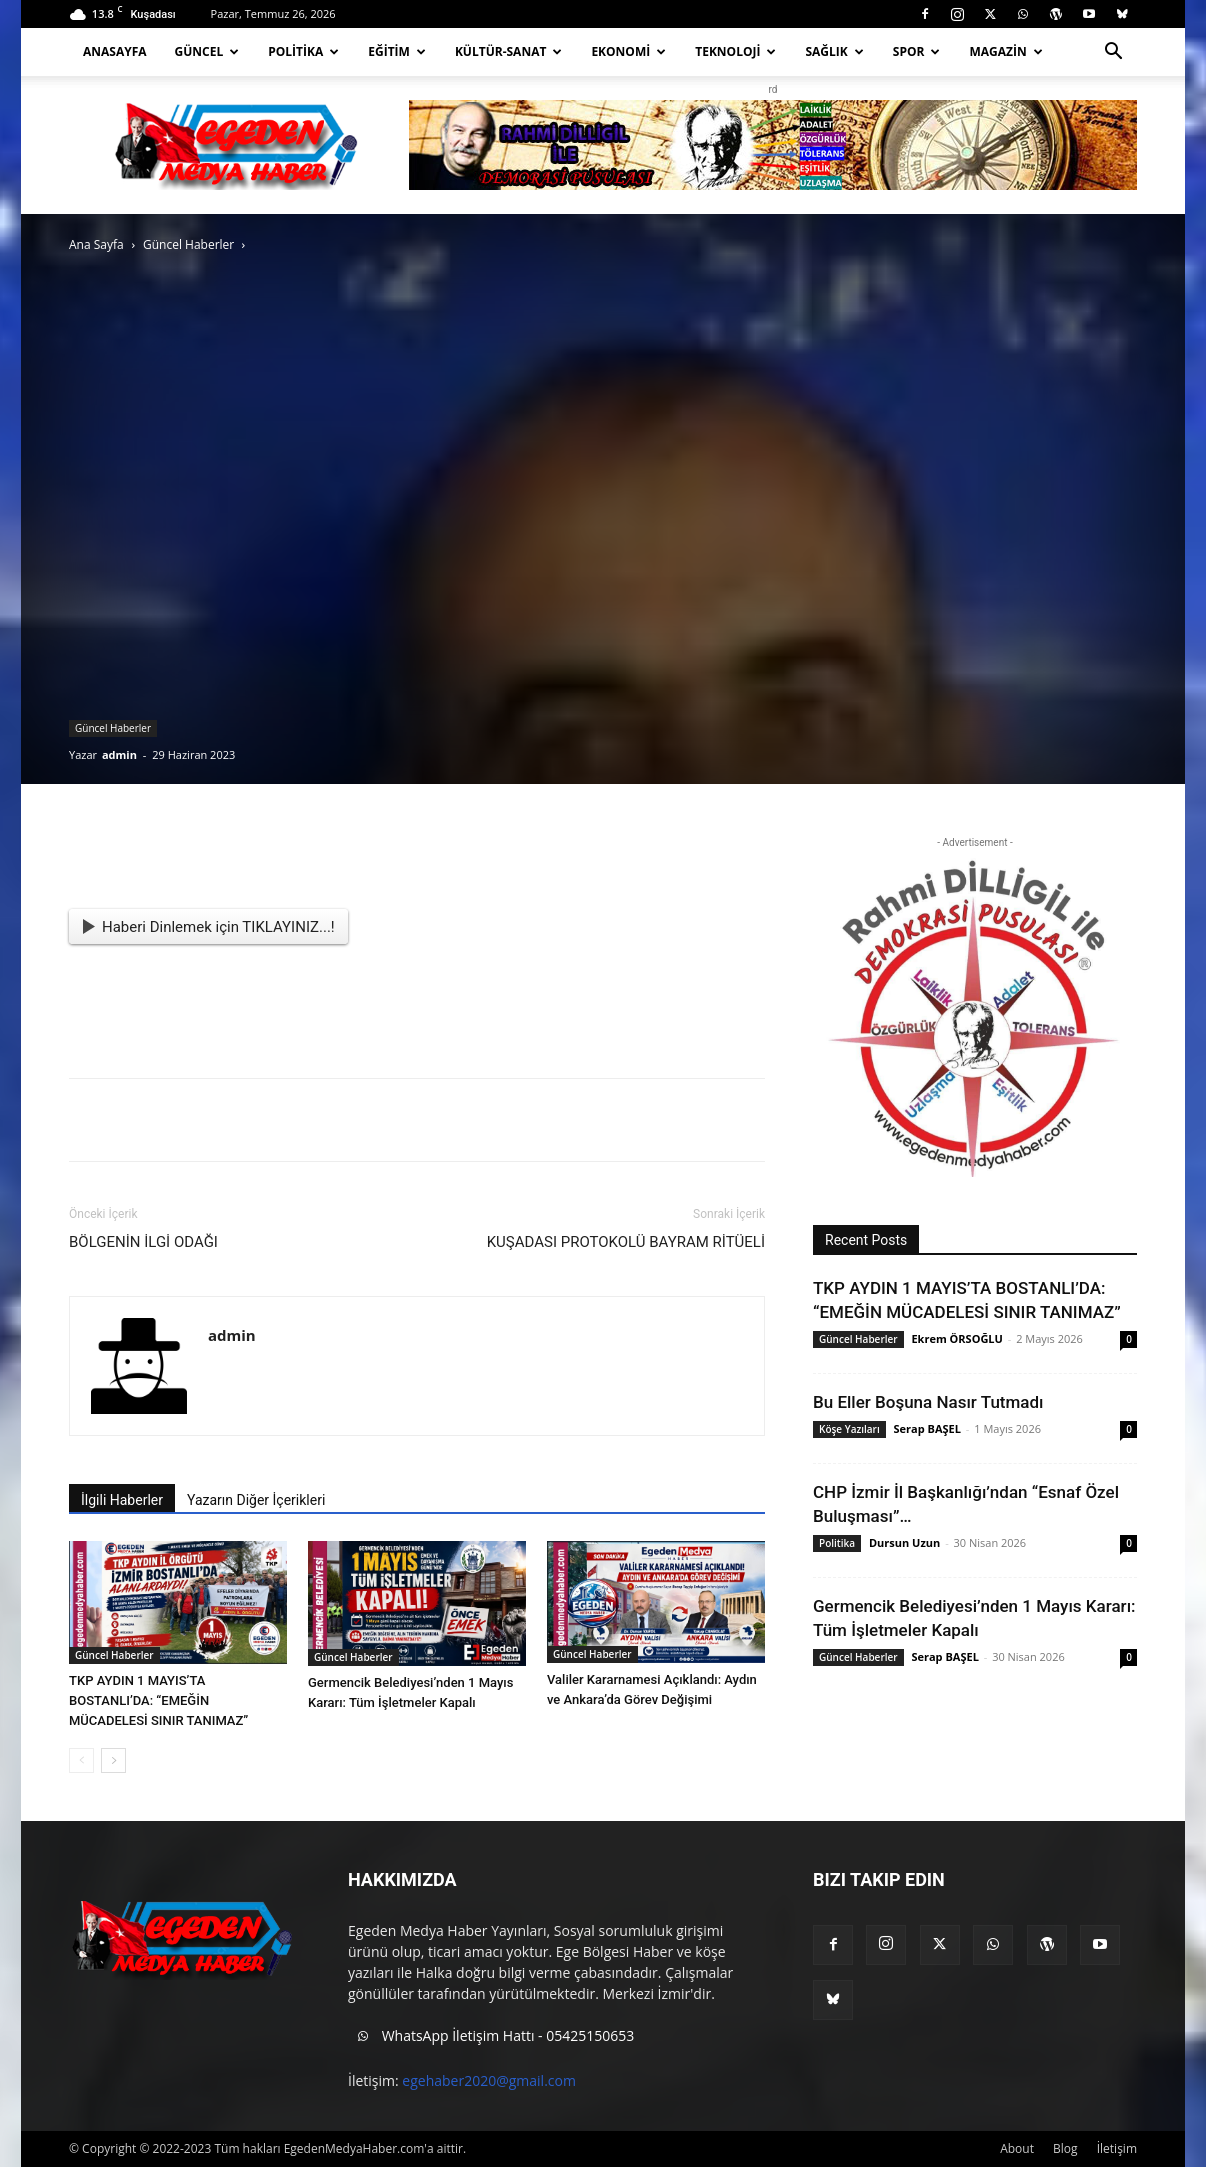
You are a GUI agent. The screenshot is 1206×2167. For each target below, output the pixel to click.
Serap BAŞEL (927, 1428)
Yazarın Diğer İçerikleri (256, 1500)
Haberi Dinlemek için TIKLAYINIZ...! (209, 927)
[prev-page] (81, 1760)
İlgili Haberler (122, 1500)
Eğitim (397, 51)
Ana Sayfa (96, 244)
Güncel (207, 51)
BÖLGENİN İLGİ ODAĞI (143, 1242)
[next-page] (113, 1760)
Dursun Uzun (904, 1542)
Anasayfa (115, 51)
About (1017, 2148)
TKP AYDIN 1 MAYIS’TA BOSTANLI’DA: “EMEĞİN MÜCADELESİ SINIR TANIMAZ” (158, 1700)
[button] (1113, 53)
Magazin (1005, 51)
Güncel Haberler (188, 244)
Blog (1065, 2148)
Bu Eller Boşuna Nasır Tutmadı (928, 1402)
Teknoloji (735, 51)
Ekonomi (628, 51)
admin (119, 754)
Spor (917, 51)
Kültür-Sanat (509, 51)
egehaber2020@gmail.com (489, 2080)
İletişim (1117, 2148)
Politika (303, 51)
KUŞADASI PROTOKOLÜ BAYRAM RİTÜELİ (626, 1242)
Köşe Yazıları (849, 1429)
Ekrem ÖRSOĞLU (956, 1338)
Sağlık (834, 51)
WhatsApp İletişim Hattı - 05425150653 (491, 2037)
